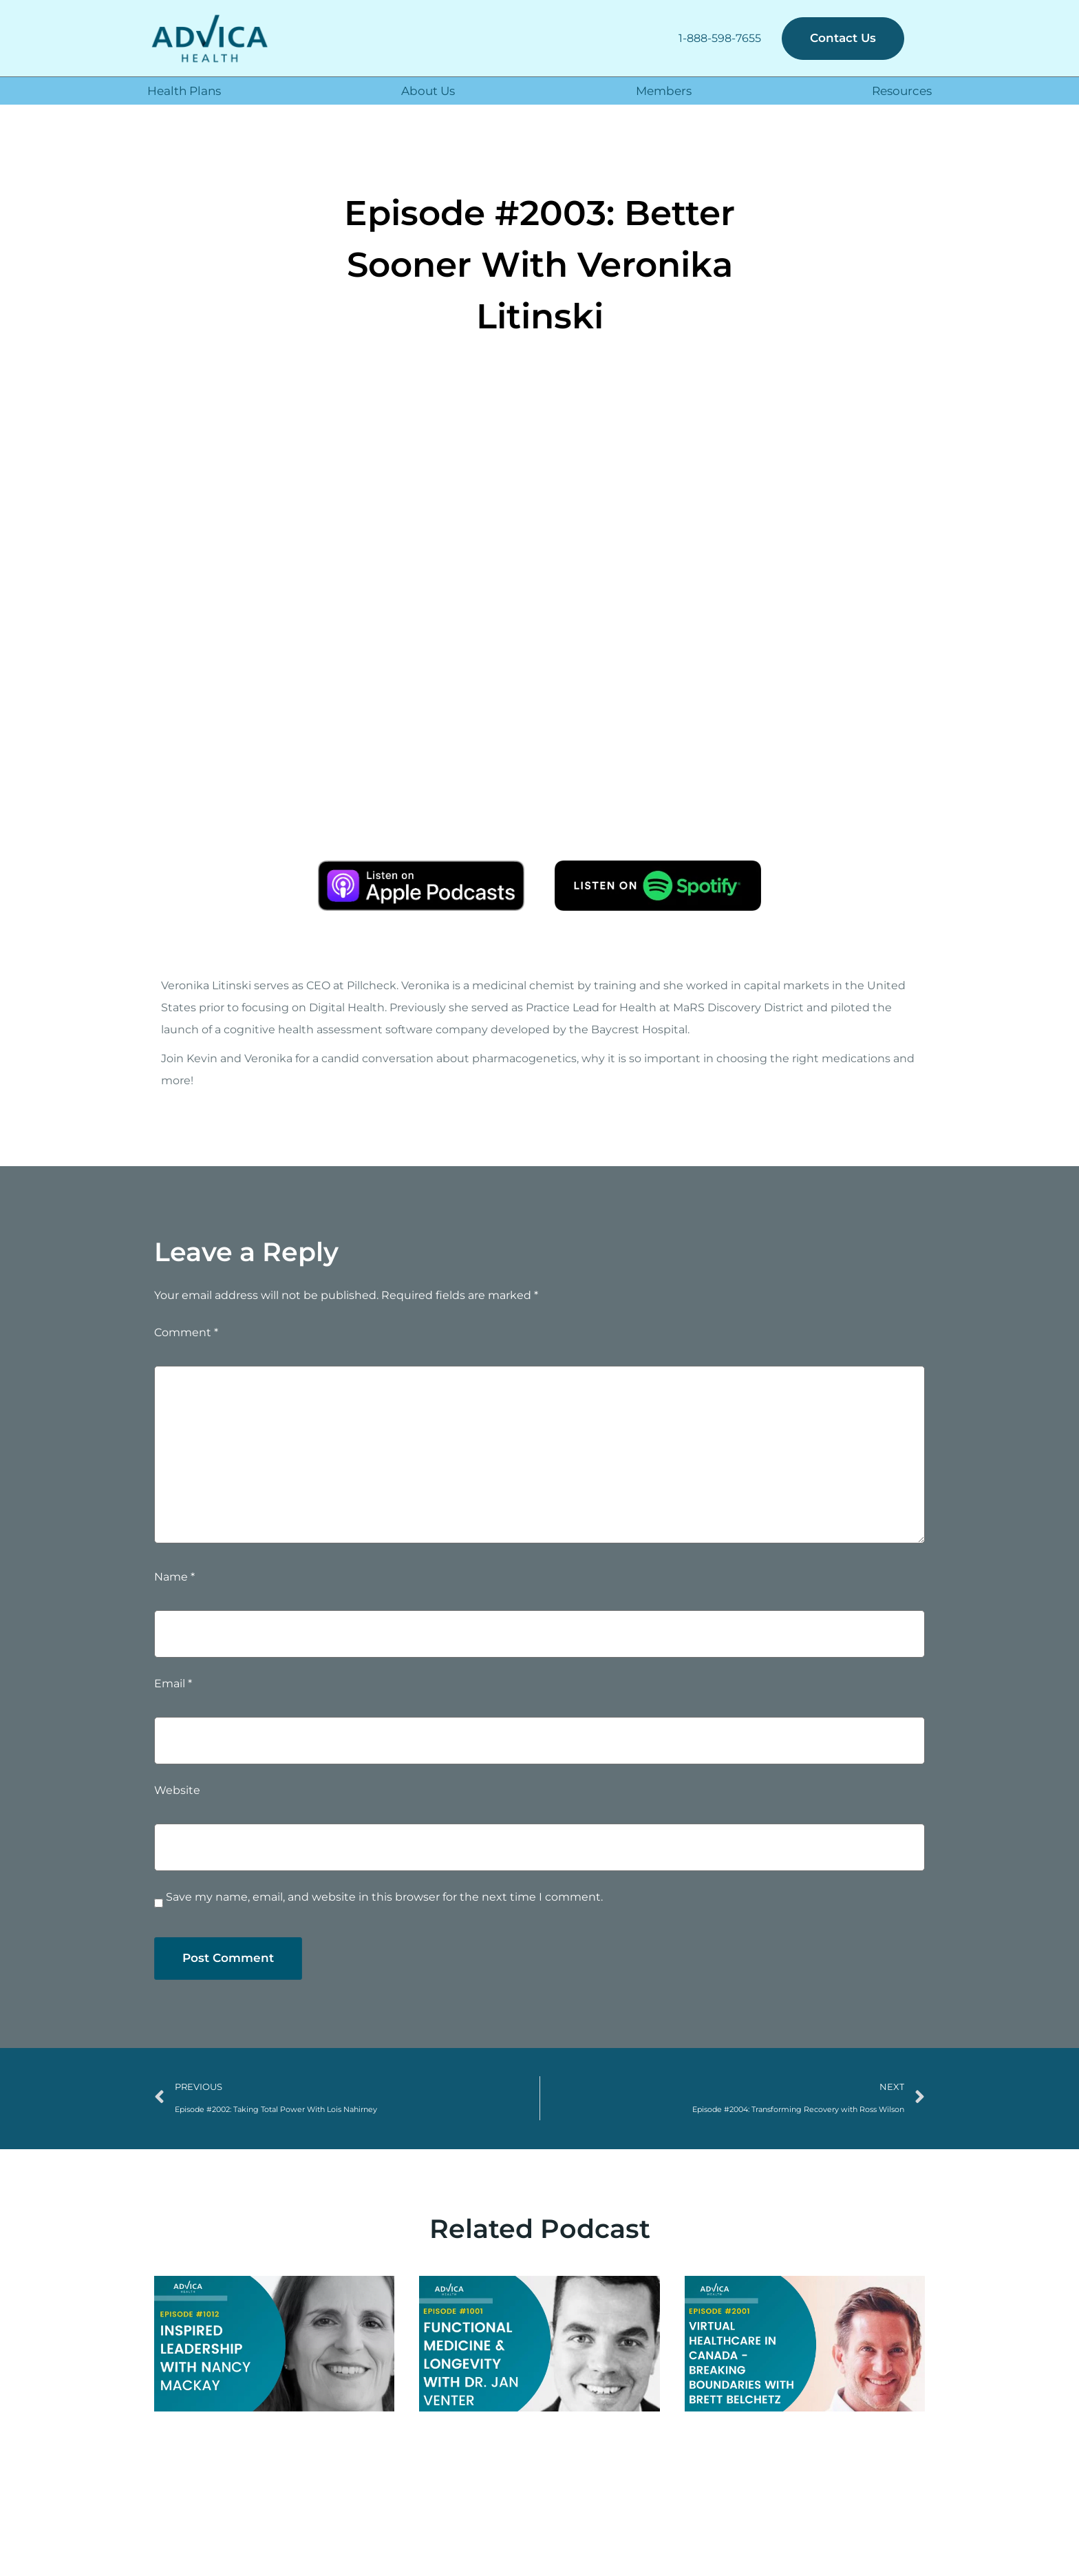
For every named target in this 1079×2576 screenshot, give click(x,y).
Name (174, 1577)
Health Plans (184, 91)
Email (173, 1683)
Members (664, 91)
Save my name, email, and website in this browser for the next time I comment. (384, 1897)
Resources (902, 91)
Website (177, 1790)
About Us (428, 91)
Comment (186, 1332)
